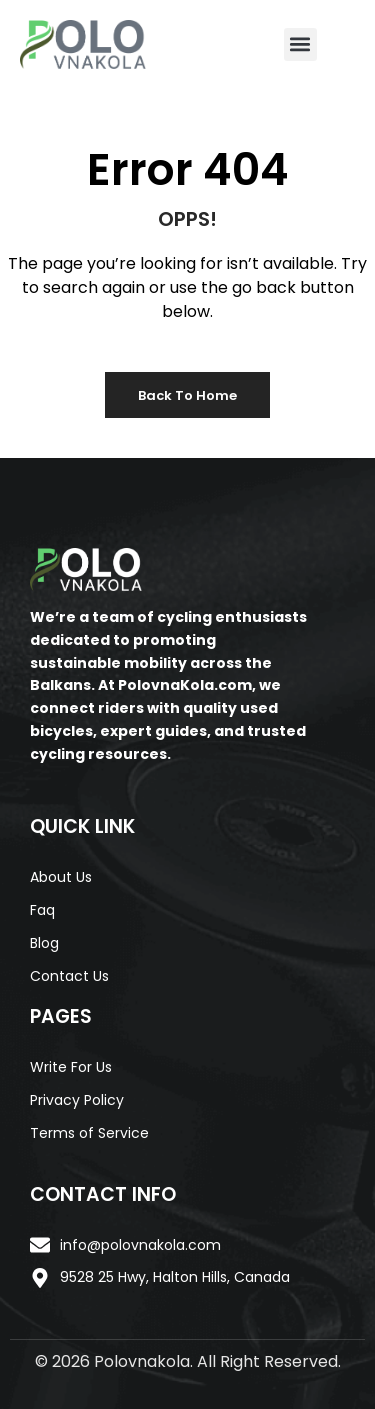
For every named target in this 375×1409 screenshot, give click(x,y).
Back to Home (187, 395)
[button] (300, 44)
